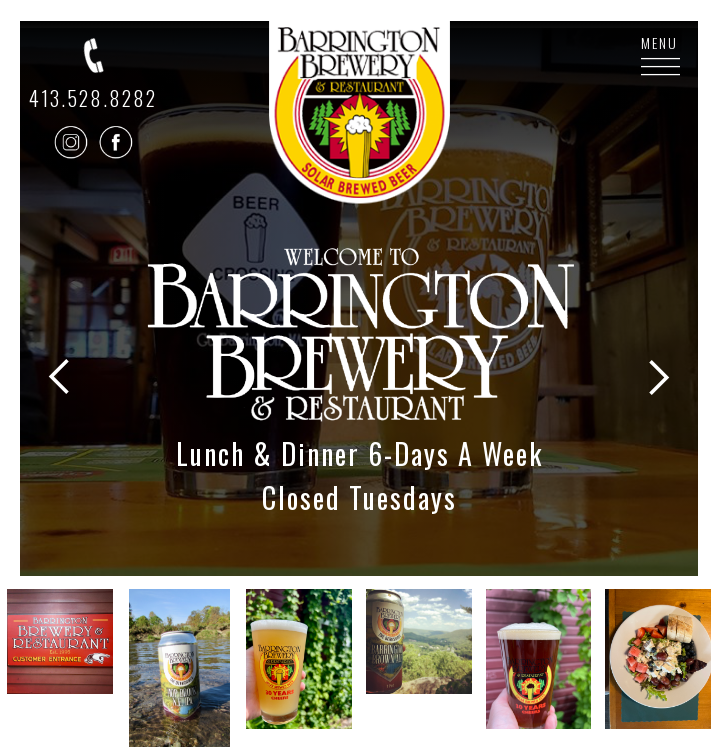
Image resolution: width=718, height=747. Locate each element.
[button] (60, 326)
